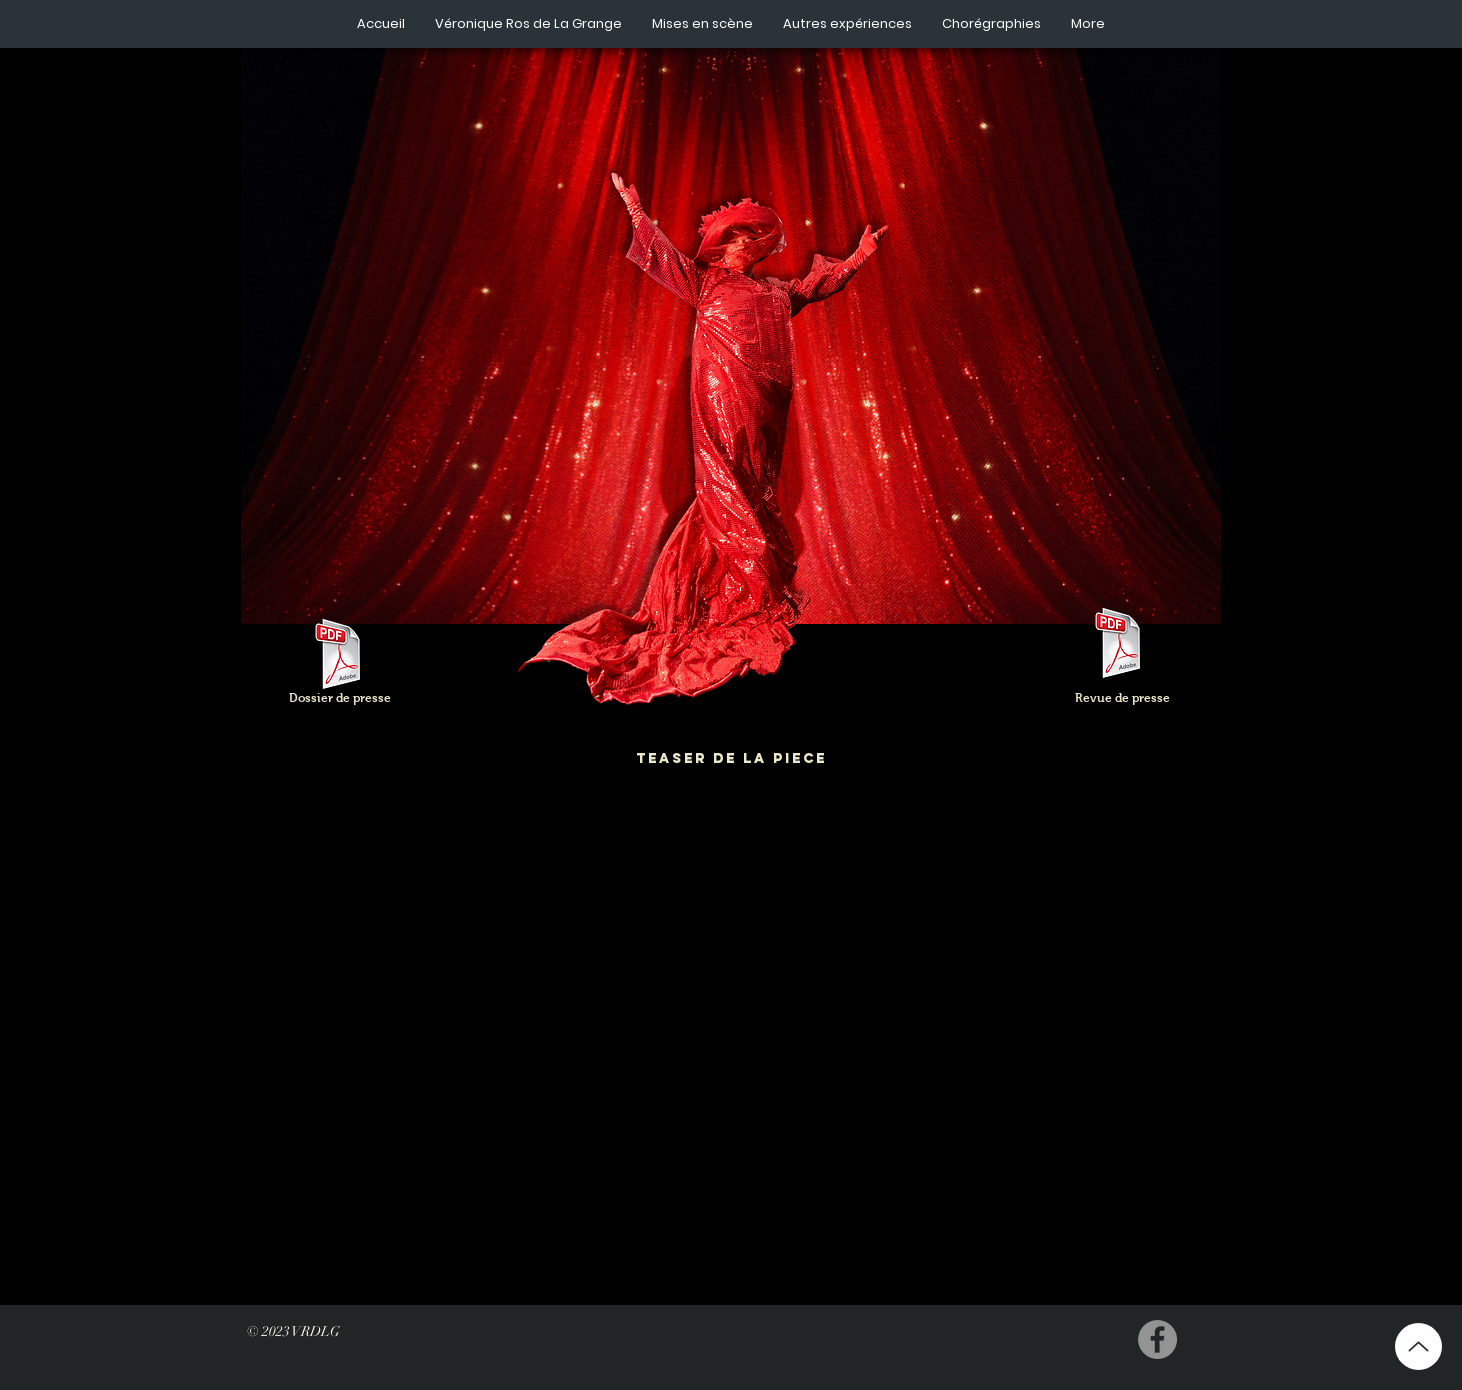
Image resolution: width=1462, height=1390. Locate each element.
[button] (528, 24)
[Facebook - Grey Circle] (1157, 1339)
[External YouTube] (731, 1042)
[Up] (1418, 1346)
